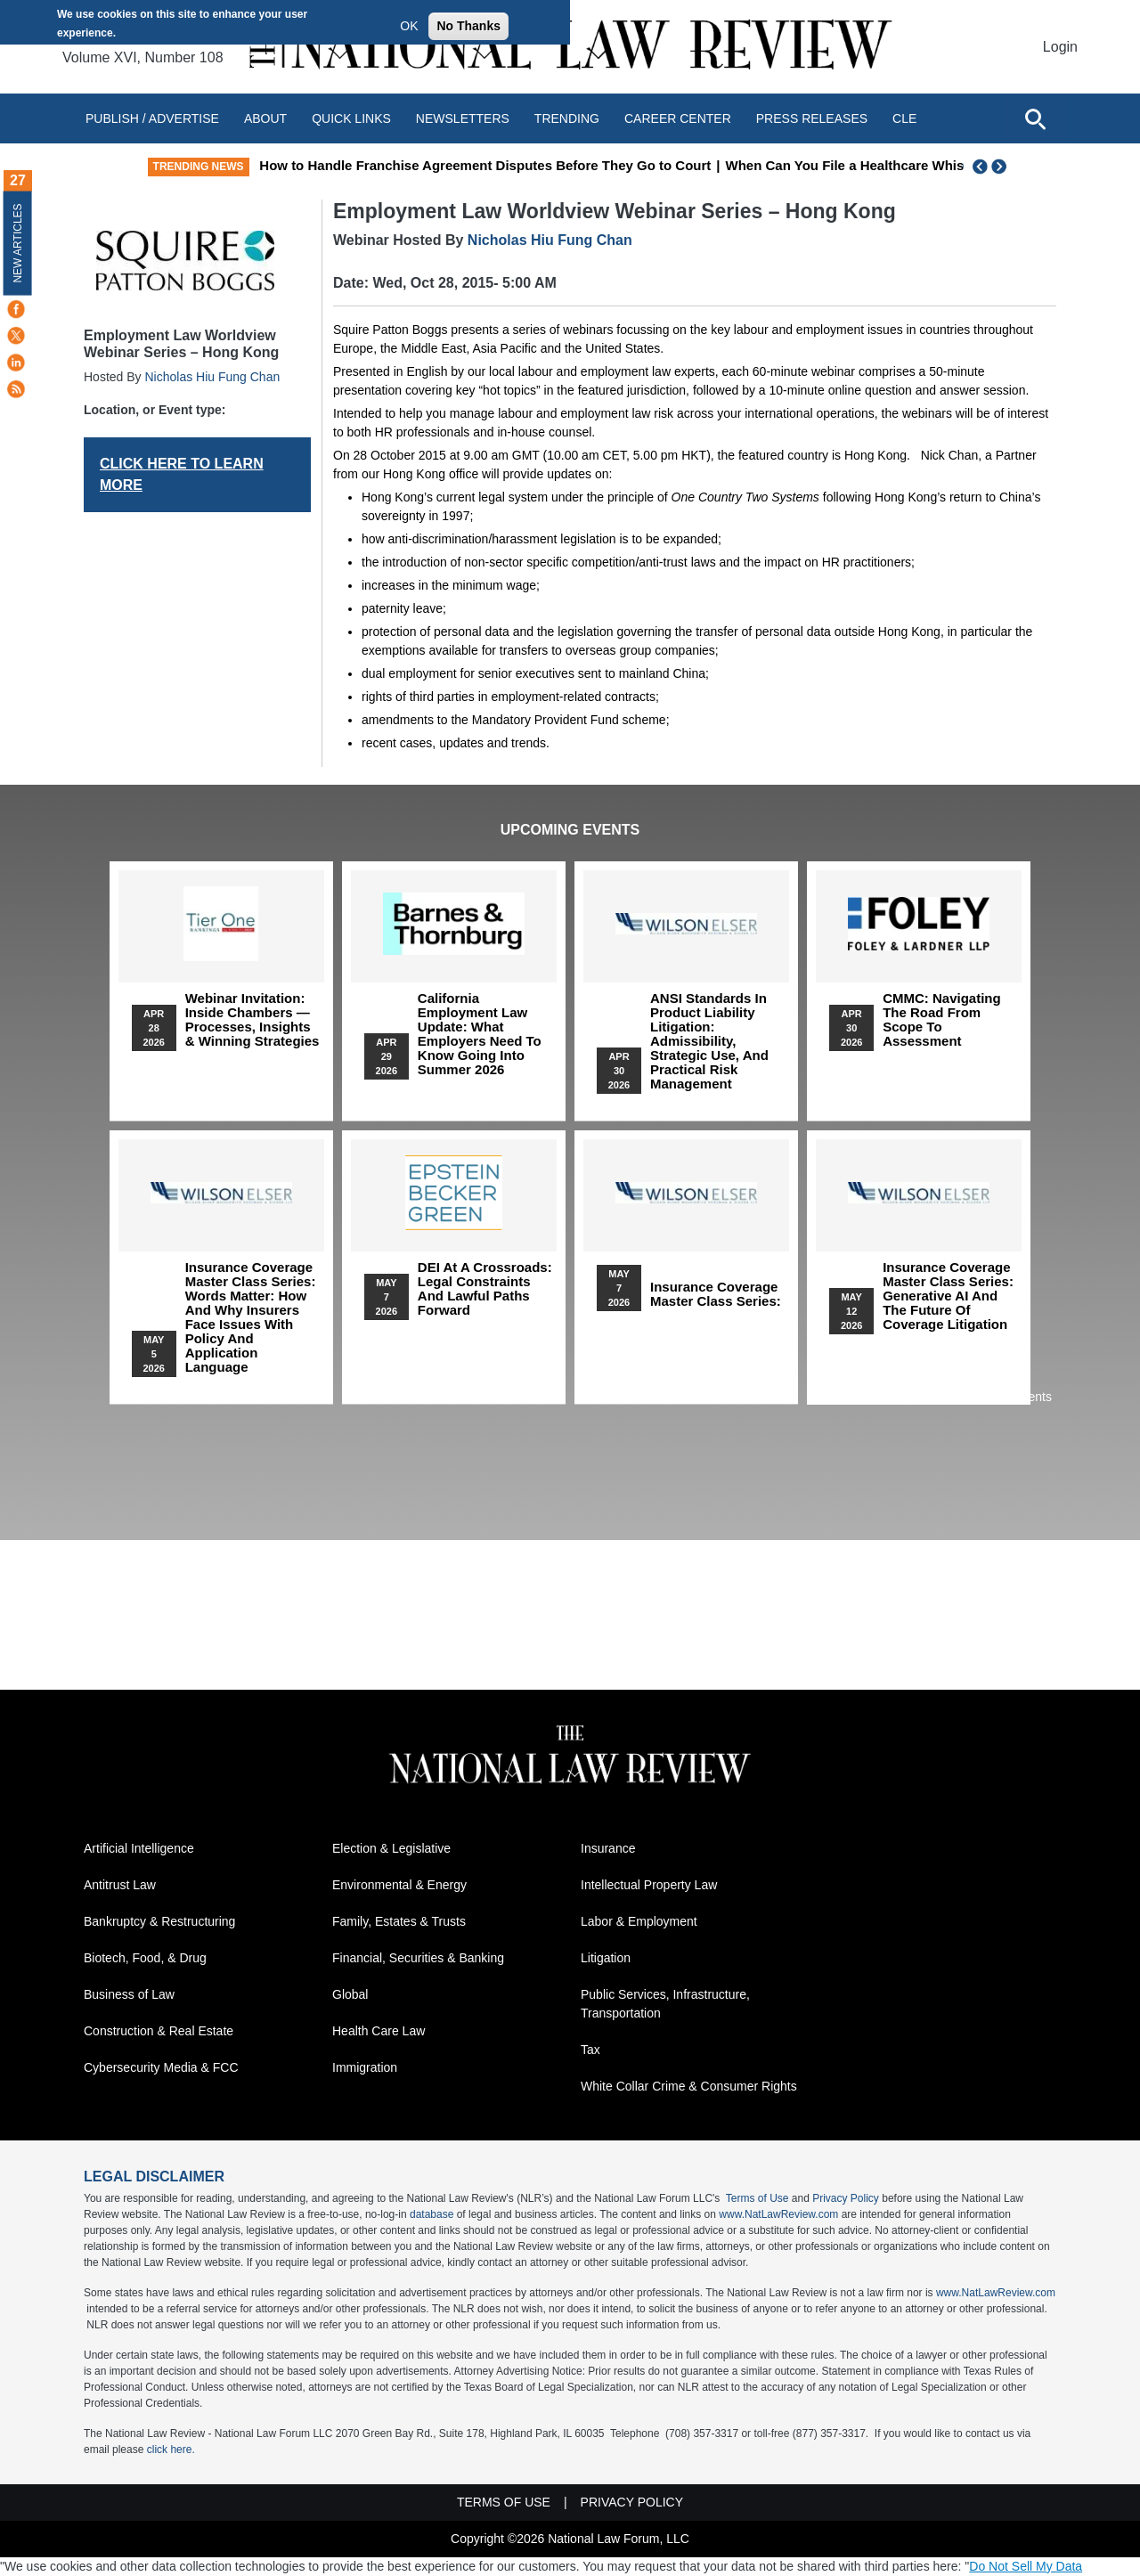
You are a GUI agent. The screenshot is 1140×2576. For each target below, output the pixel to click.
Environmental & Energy (399, 1885)
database (431, 2214)
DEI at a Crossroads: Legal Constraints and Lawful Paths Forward (485, 1288)
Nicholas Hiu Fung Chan (212, 377)
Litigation (606, 1958)
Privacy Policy (845, 2198)
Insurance (608, 1848)
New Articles (18, 242)
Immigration (364, 2067)
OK (409, 26)
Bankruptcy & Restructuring (159, 1921)
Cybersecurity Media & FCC (161, 2067)
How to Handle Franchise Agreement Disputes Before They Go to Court (624, 165)
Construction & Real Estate (158, 2031)
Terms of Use (757, 2198)
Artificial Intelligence (139, 1848)
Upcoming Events (570, 829)
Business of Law (129, 1994)
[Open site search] (1035, 118)
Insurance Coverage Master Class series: (715, 1294)
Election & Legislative (391, 1848)
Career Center (677, 118)
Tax (590, 2049)
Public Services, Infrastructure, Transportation (665, 2003)
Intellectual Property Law (649, 1885)
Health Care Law (378, 2031)
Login (1060, 46)
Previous (980, 166)
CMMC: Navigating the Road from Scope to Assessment (942, 1019)
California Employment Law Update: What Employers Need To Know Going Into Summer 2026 (480, 1034)
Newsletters (462, 118)
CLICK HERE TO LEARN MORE (182, 474)
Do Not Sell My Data (1025, 2566)
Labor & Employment (639, 1921)
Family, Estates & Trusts (399, 1921)
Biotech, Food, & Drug (145, 1958)
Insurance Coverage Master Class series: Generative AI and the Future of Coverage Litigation (948, 1296)
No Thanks (468, 26)
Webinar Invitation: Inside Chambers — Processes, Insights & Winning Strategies (252, 1019)
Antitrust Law (120, 1885)
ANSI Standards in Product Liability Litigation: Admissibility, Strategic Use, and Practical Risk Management (709, 1041)
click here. (171, 2449)
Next (1001, 166)
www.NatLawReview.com (778, 2214)
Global (350, 1994)
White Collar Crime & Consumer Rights (689, 2086)
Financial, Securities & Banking (418, 1958)
